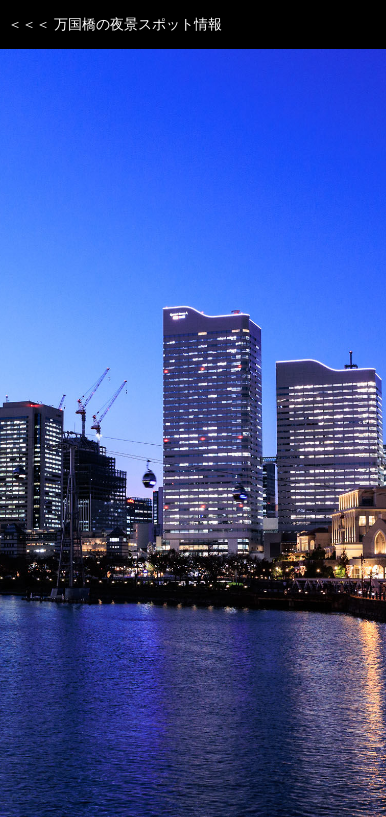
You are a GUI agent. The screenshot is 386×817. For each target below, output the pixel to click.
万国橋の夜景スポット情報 (138, 24)
